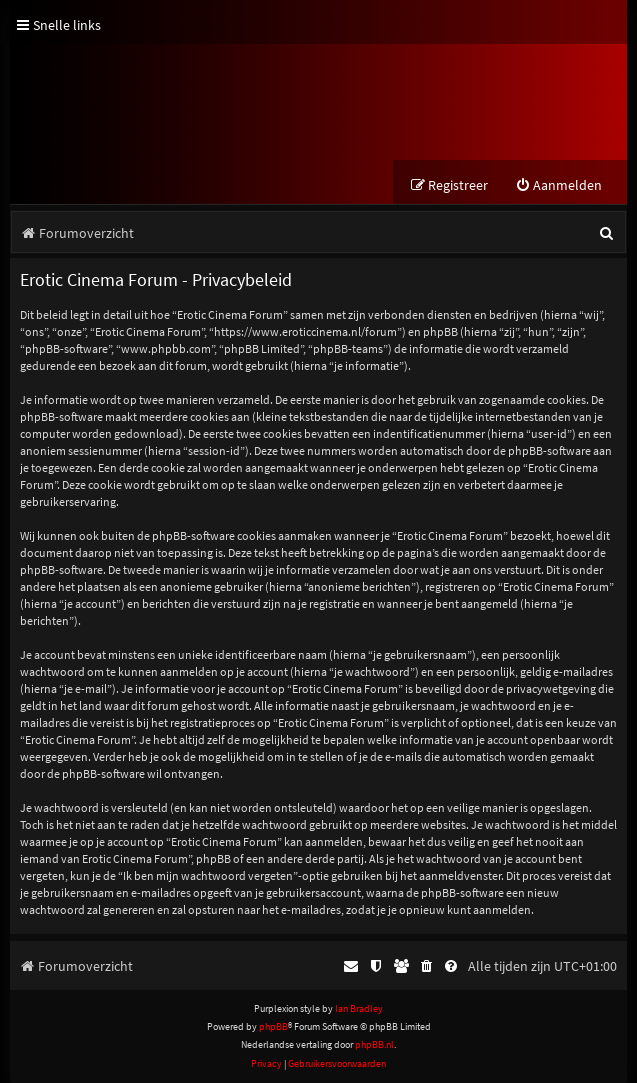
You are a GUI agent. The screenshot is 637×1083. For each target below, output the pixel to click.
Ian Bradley (359, 1008)
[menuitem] (558, 185)
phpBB (273, 1026)
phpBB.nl (374, 1044)
